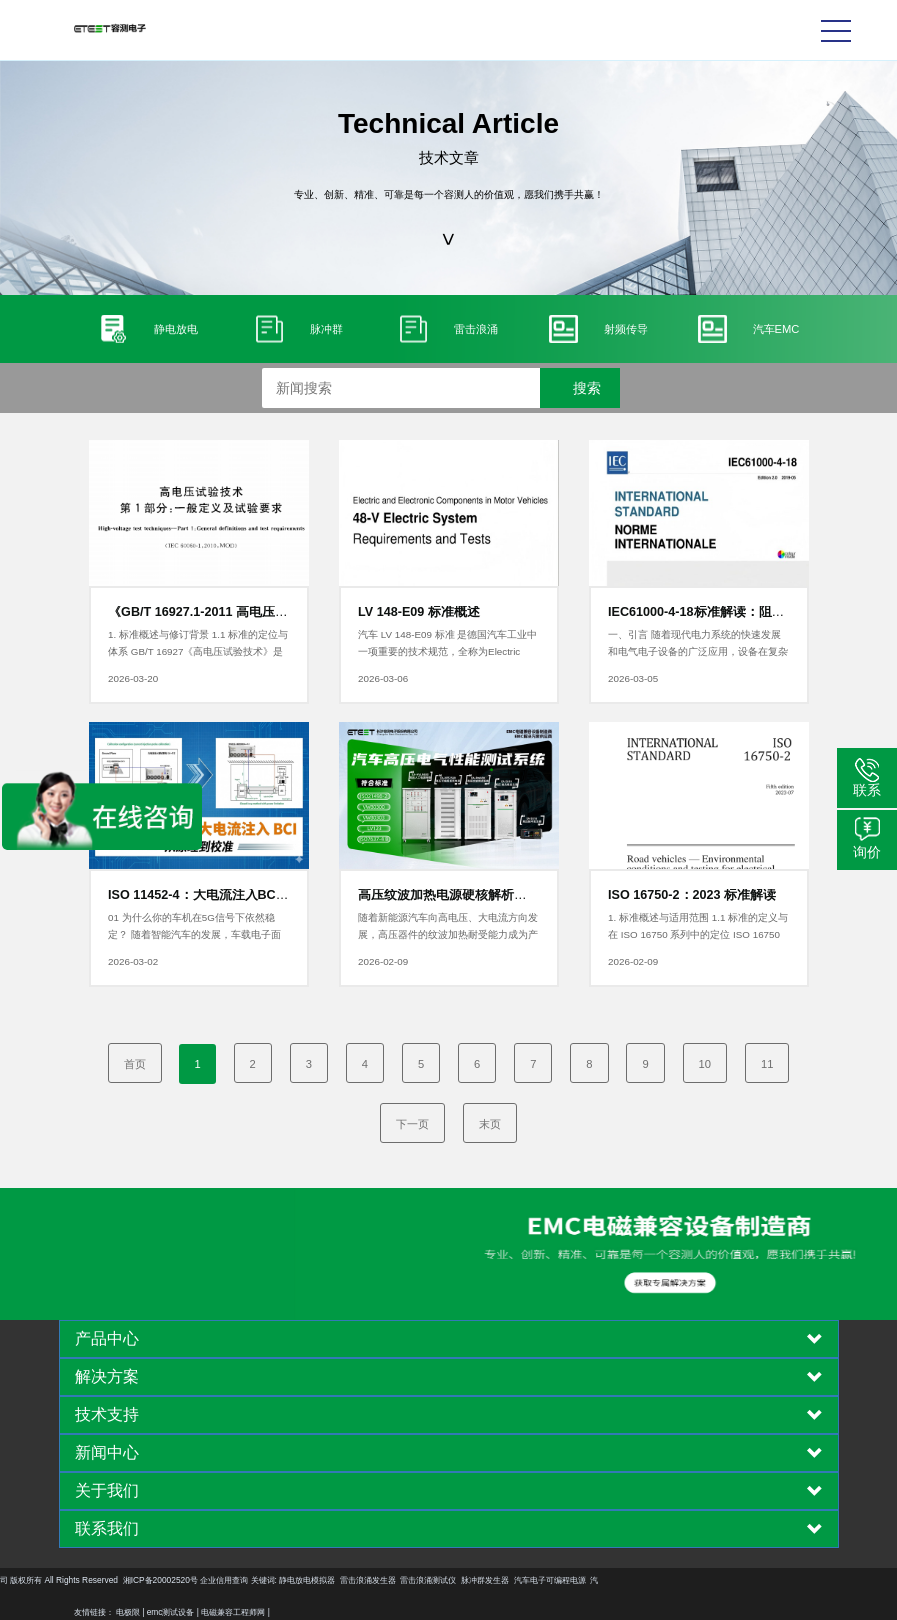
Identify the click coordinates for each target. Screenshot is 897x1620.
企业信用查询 (55, 1580)
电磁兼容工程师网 (233, 1612)
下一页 (412, 1124)
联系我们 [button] (449, 1529)
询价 (867, 852)
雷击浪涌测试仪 (259, 1580)
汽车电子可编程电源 (380, 1580)
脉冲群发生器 (316, 1580)
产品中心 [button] (449, 1339)
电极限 (128, 1612)
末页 (490, 1124)
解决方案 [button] (449, 1377)
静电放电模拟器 (138, 1580)
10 (705, 1064)
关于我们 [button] (449, 1491)
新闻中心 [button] (449, 1453)
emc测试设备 (171, 1612)
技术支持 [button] (449, 1415)
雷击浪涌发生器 (198, 1580)
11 (767, 1064)
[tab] (449, 1339)
